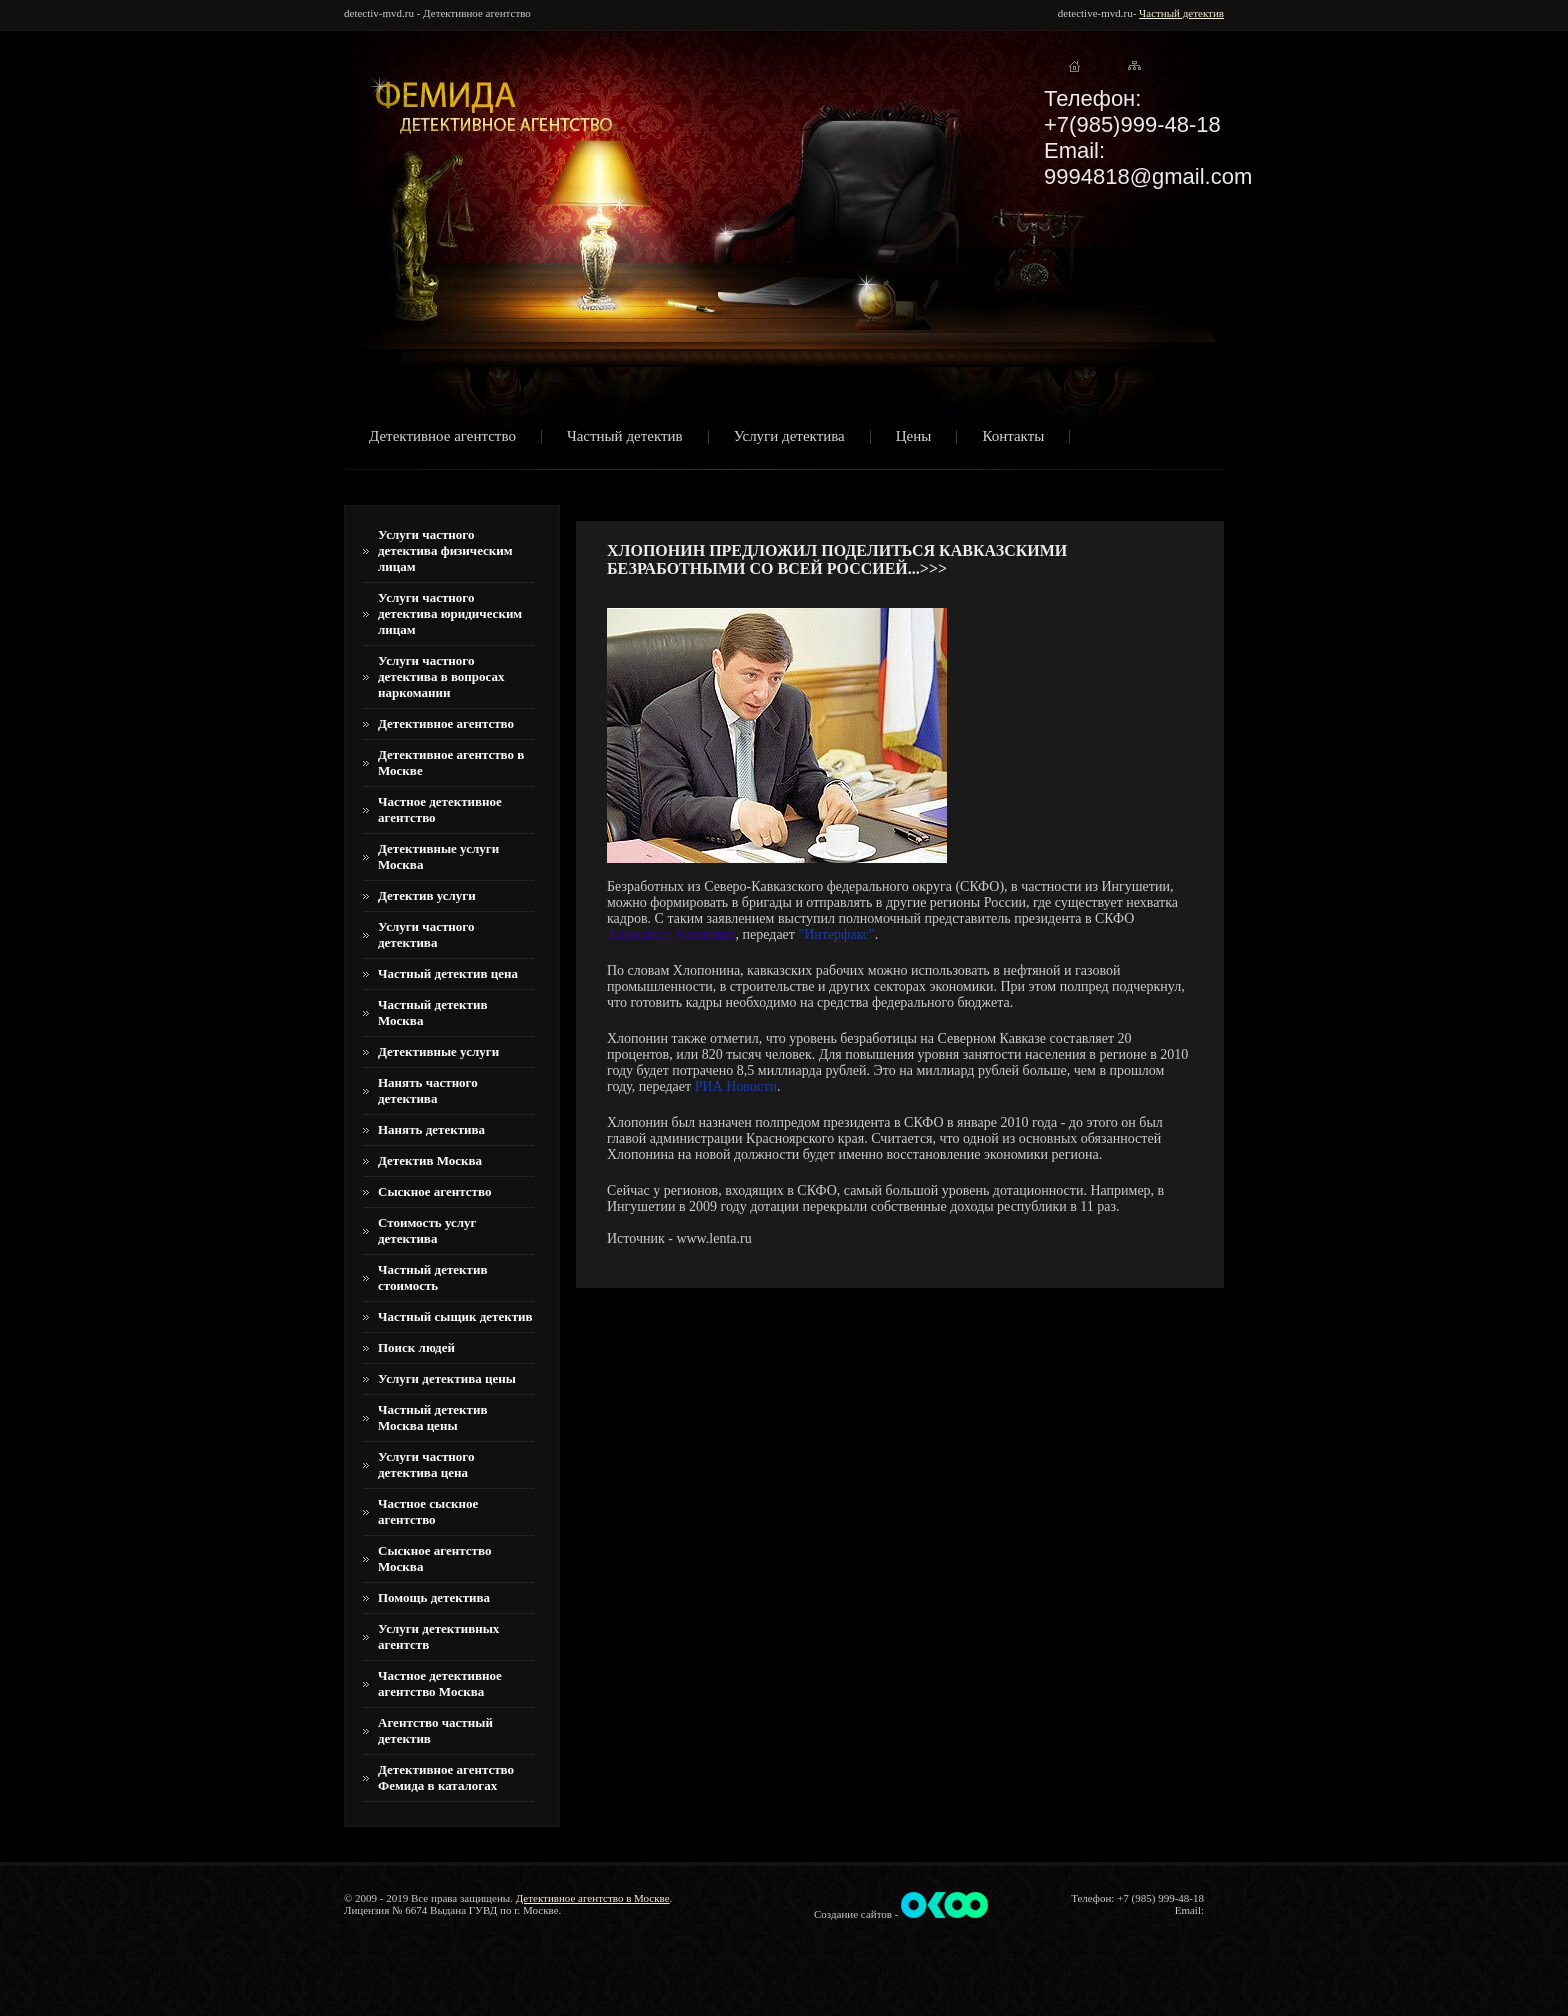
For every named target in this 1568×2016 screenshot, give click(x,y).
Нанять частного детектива (428, 1090)
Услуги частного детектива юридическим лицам (450, 613)
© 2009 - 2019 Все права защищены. (428, 1898)
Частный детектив (1181, 13)
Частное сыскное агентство (428, 1511)
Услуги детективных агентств (438, 1636)
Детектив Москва (430, 1160)
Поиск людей (416, 1347)
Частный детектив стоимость (432, 1277)
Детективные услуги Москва (438, 856)
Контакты (1013, 437)
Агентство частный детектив (435, 1730)
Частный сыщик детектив (455, 1316)
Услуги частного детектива (426, 934)
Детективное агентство (442, 437)
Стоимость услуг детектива (427, 1230)
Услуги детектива (789, 437)
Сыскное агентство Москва (434, 1558)
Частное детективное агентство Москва (440, 1683)
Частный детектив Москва (432, 1012)
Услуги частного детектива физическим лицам (445, 550)
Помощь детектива (434, 1597)
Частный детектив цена (448, 973)
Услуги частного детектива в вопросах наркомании (441, 676)
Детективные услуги (438, 1051)
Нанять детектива (431, 1129)
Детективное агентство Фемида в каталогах (446, 1777)
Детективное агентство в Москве (451, 762)
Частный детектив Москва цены (432, 1417)
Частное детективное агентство (440, 809)
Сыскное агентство (434, 1191)
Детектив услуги (427, 895)
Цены (914, 437)
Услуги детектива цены (447, 1378)
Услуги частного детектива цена (426, 1464)
